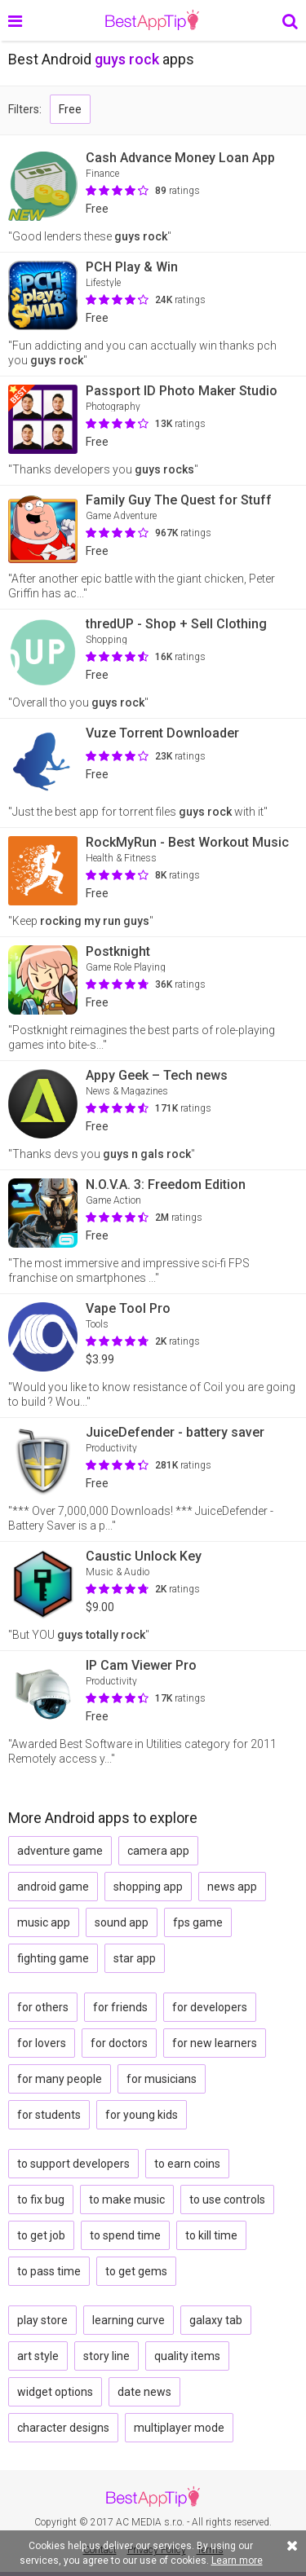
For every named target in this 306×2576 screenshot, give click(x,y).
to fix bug (40, 2199)
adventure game (60, 1850)
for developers (209, 2007)
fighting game (53, 1958)
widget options (55, 2391)
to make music (127, 2199)
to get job (41, 2235)
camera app (158, 1850)
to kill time (211, 2235)
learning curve (128, 2320)
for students (49, 2114)
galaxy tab (215, 2320)
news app (232, 1886)
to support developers (73, 2163)
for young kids (141, 2114)
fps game (198, 1922)
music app (43, 1922)
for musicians (161, 2078)
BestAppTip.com (152, 20)
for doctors (119, 2043)
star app (134, 1958)
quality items (187, 2355)
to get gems (136, 2271)
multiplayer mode (179, 2427)
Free (70, 109)
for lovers (41, 2043)
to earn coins (187, 2163)
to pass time (49, 2271)
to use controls (227, 2199)
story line (106, 2355)
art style (38, 2355)
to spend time (125, 2235)
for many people (59, 2078)
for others (43, 2007)
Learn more (237, 2560)
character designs (63, 2427)
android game (53, 1886)
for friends (120, 2007)
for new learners (214, 2043)
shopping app (148, 1886)
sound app (122, 1922)
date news (144, 2391)
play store (42, 2320)
